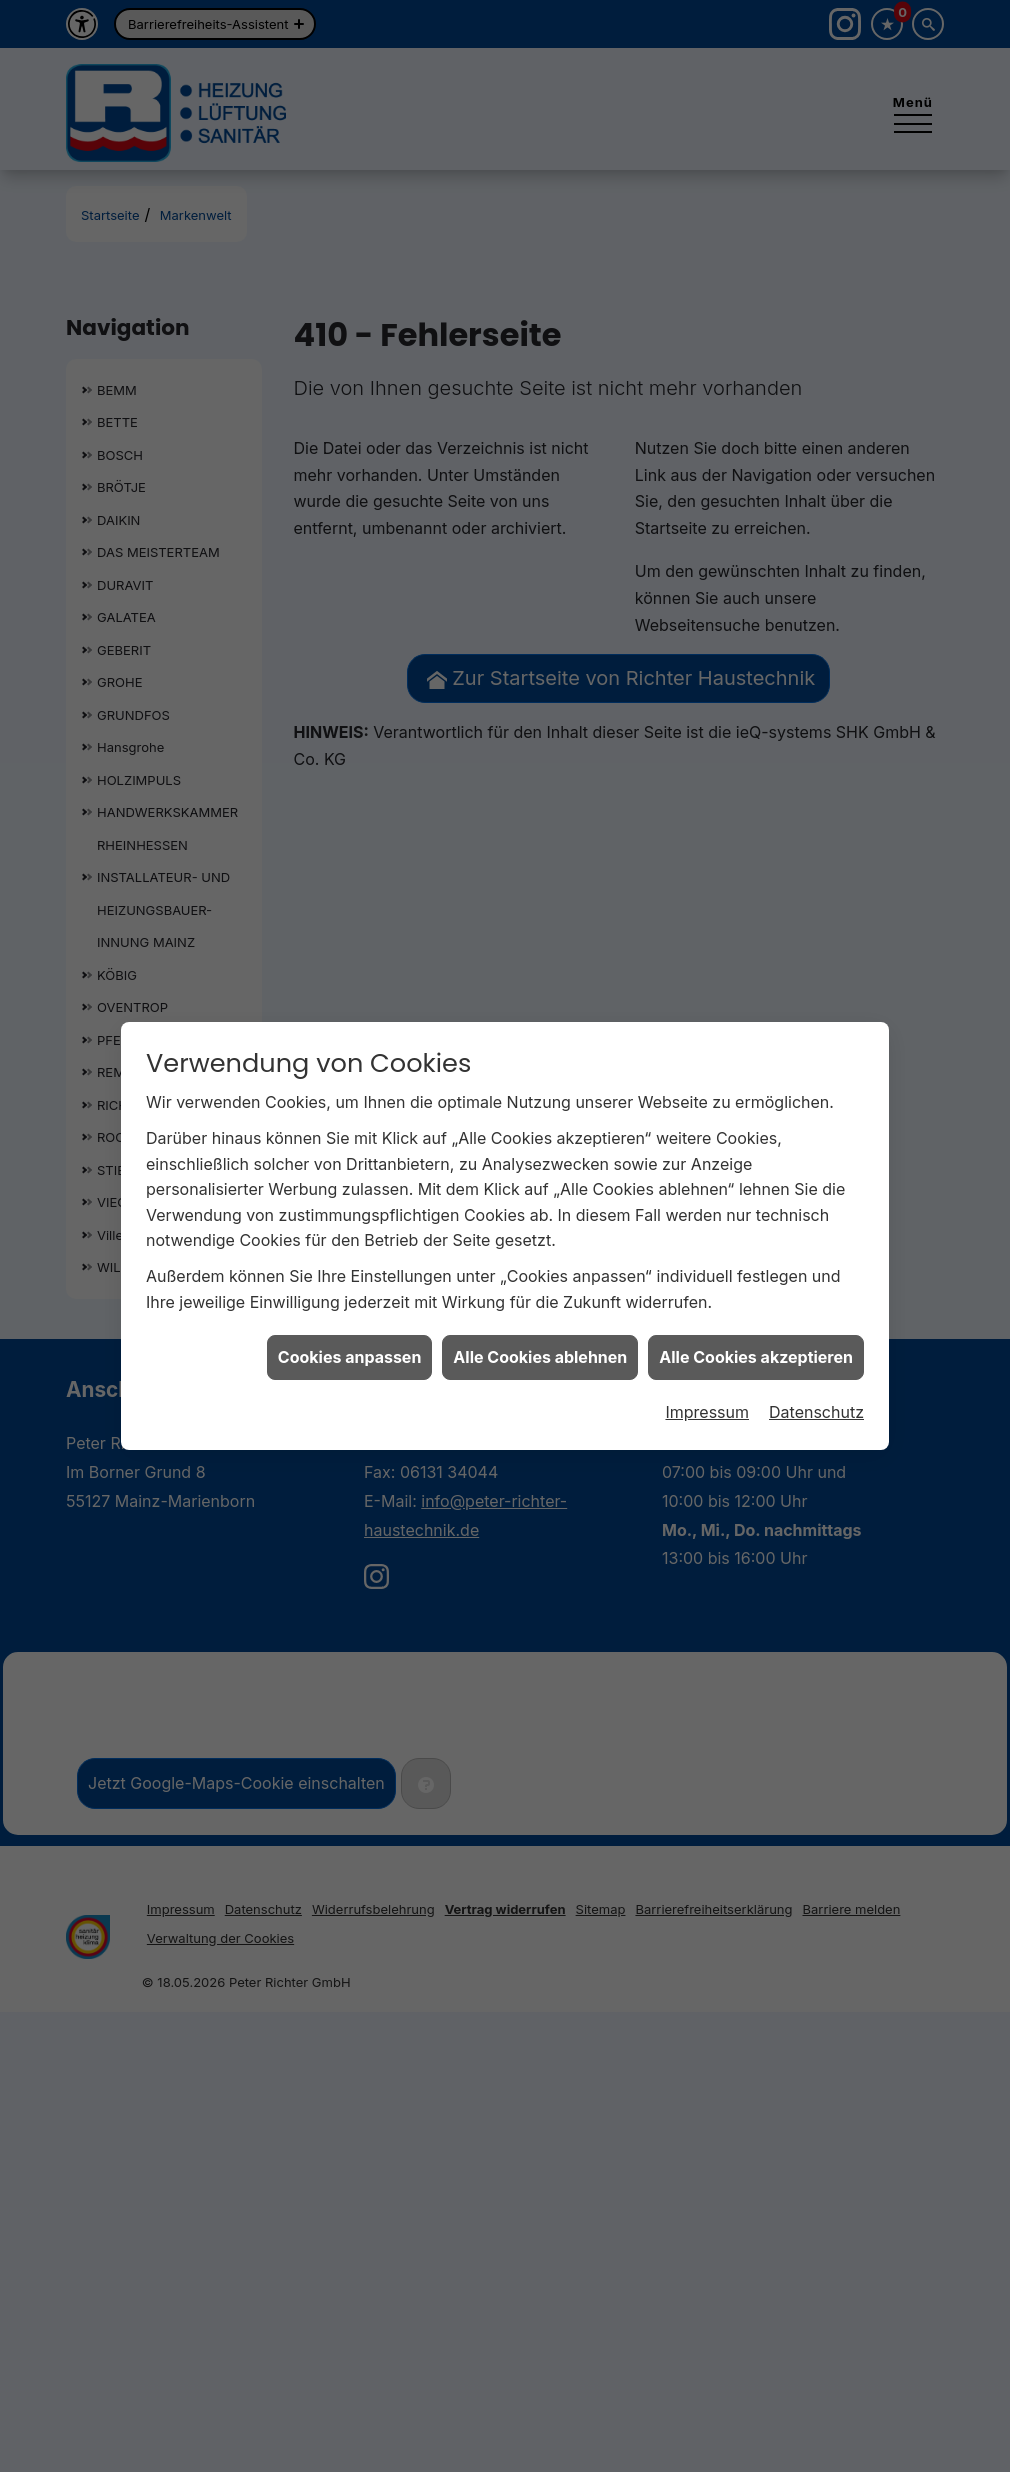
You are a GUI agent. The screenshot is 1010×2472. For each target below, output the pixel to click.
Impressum (707, 1377)
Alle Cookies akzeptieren (756, 1323)
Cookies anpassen (350, 1323)
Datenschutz (816, 1377)
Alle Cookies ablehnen (540, 1323)
